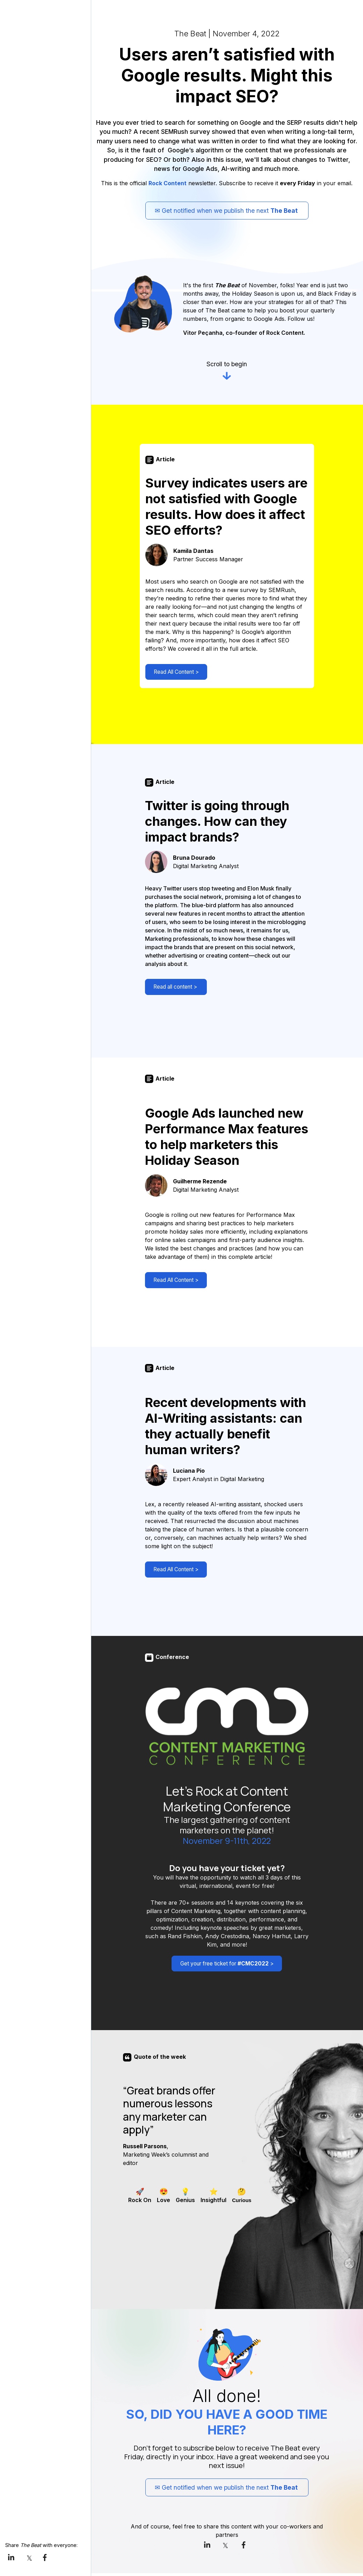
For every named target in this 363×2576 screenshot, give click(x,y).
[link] (12, 2557)
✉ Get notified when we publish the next (226, 211)
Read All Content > (174, 674)
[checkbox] (139, 2198)
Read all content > (174, 990)
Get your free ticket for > (222, 1968)
